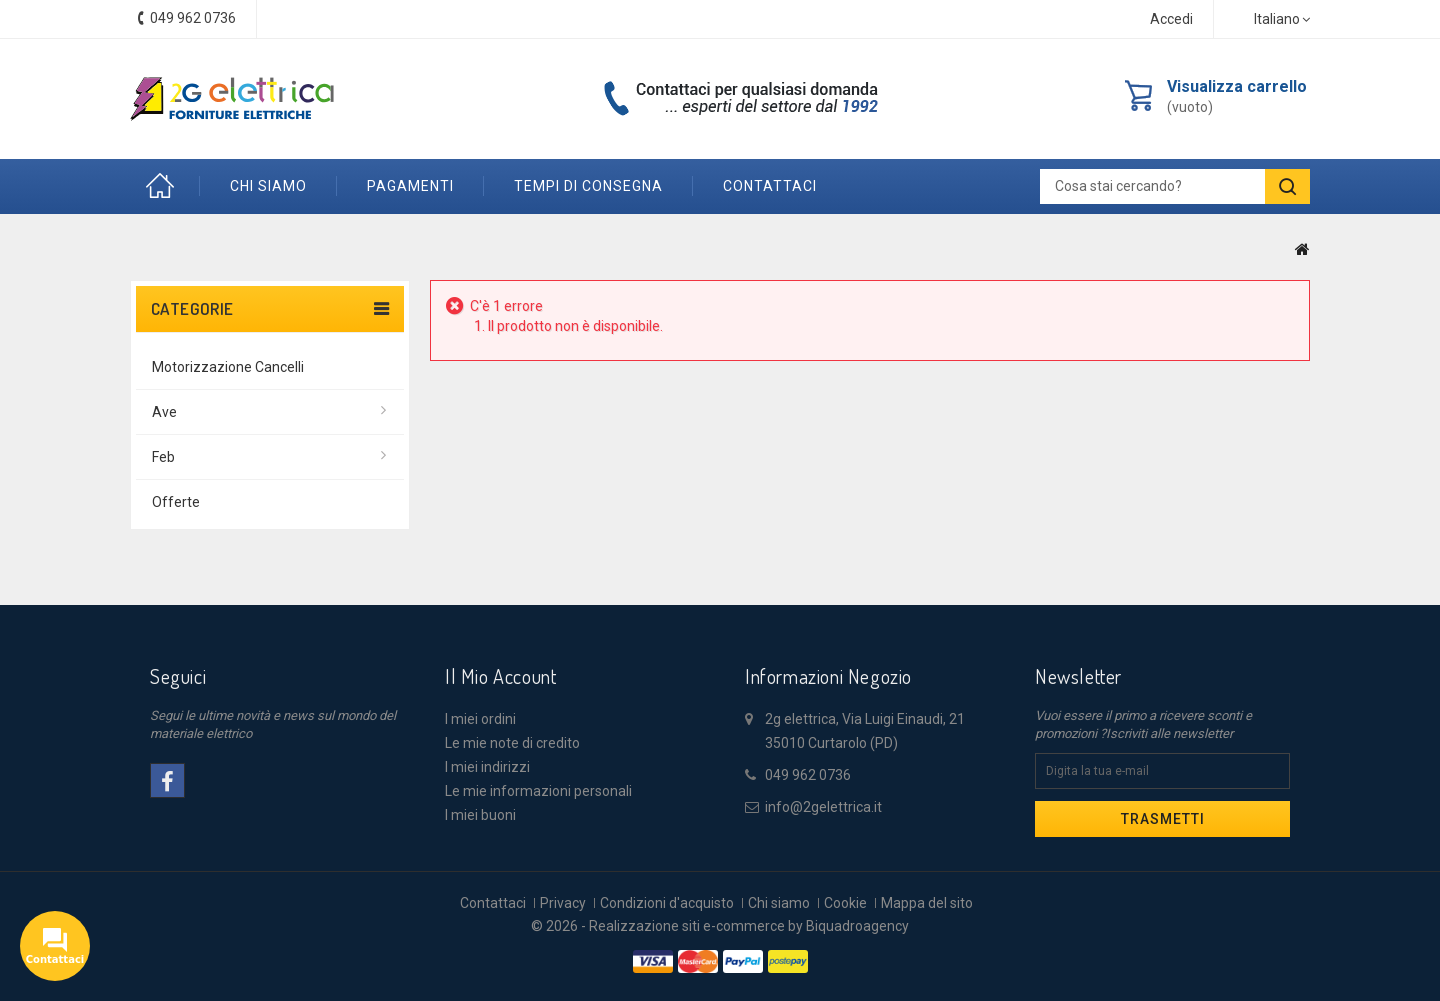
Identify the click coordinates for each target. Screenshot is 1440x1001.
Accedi (1171, 19)
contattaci (770, 186)
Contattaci (493, 903)
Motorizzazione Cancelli (228, 367)
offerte (176, 502)
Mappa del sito (927, 903)
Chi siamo (268, 186)
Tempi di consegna (588, 186)
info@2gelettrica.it (823, 807)
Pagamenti (410, 186)
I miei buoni (480, 815)
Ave (164, 412)
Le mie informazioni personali (538, 791)
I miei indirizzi (487, 767)
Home (165, 186)
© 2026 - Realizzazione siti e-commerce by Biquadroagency (720, 926)
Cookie (845, 903)
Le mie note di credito (512, 743)
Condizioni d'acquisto (667, 903)
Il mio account (500, 676)
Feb (163, 457)
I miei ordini (480, 719)
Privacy (563, 903)
